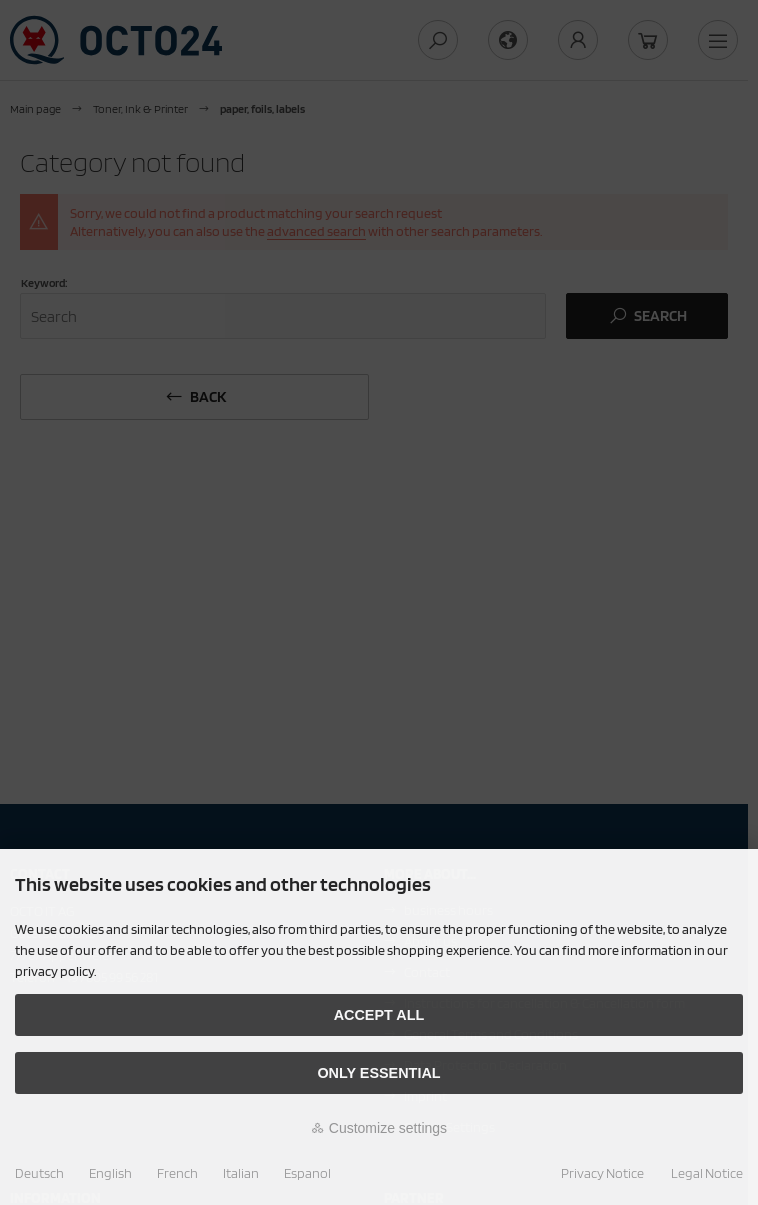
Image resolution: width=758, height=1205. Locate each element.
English (110, 1173)
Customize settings (379, 1128)
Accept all (379, 1015)
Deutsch (39, 1173)
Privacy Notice (602, 1173)
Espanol (307, 1173)
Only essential (378, 1073)
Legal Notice (707, 1173)
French (177, 1173)
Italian (241, 1173)
